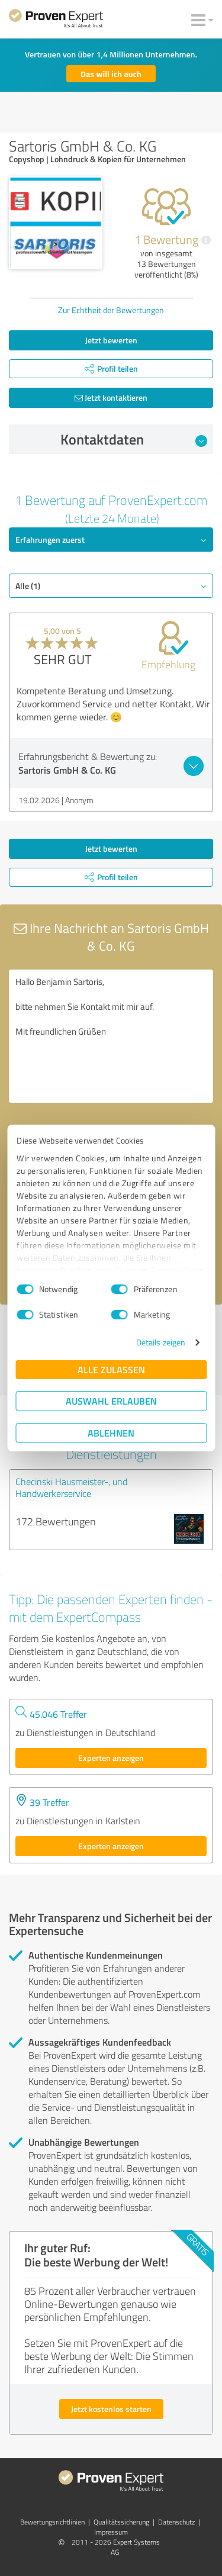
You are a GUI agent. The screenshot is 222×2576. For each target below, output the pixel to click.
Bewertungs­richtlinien (52, 2522)
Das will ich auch (111, 73)
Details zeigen (160, 1342)
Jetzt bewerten (111, 340)
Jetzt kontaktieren (111, 397)
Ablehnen (111, 1433)
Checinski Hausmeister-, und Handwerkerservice (71, 1487)
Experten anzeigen (111, 1757)
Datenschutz (176, 2522)
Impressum (111, 2532)
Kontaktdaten (133, 439)
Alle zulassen (111, 1369)
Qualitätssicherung (121, 2522)
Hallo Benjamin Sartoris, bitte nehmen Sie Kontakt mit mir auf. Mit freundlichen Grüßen (111, 1036)
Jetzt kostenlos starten (111, 2408)
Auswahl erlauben (111, 1401)
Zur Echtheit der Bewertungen (111, 309)
